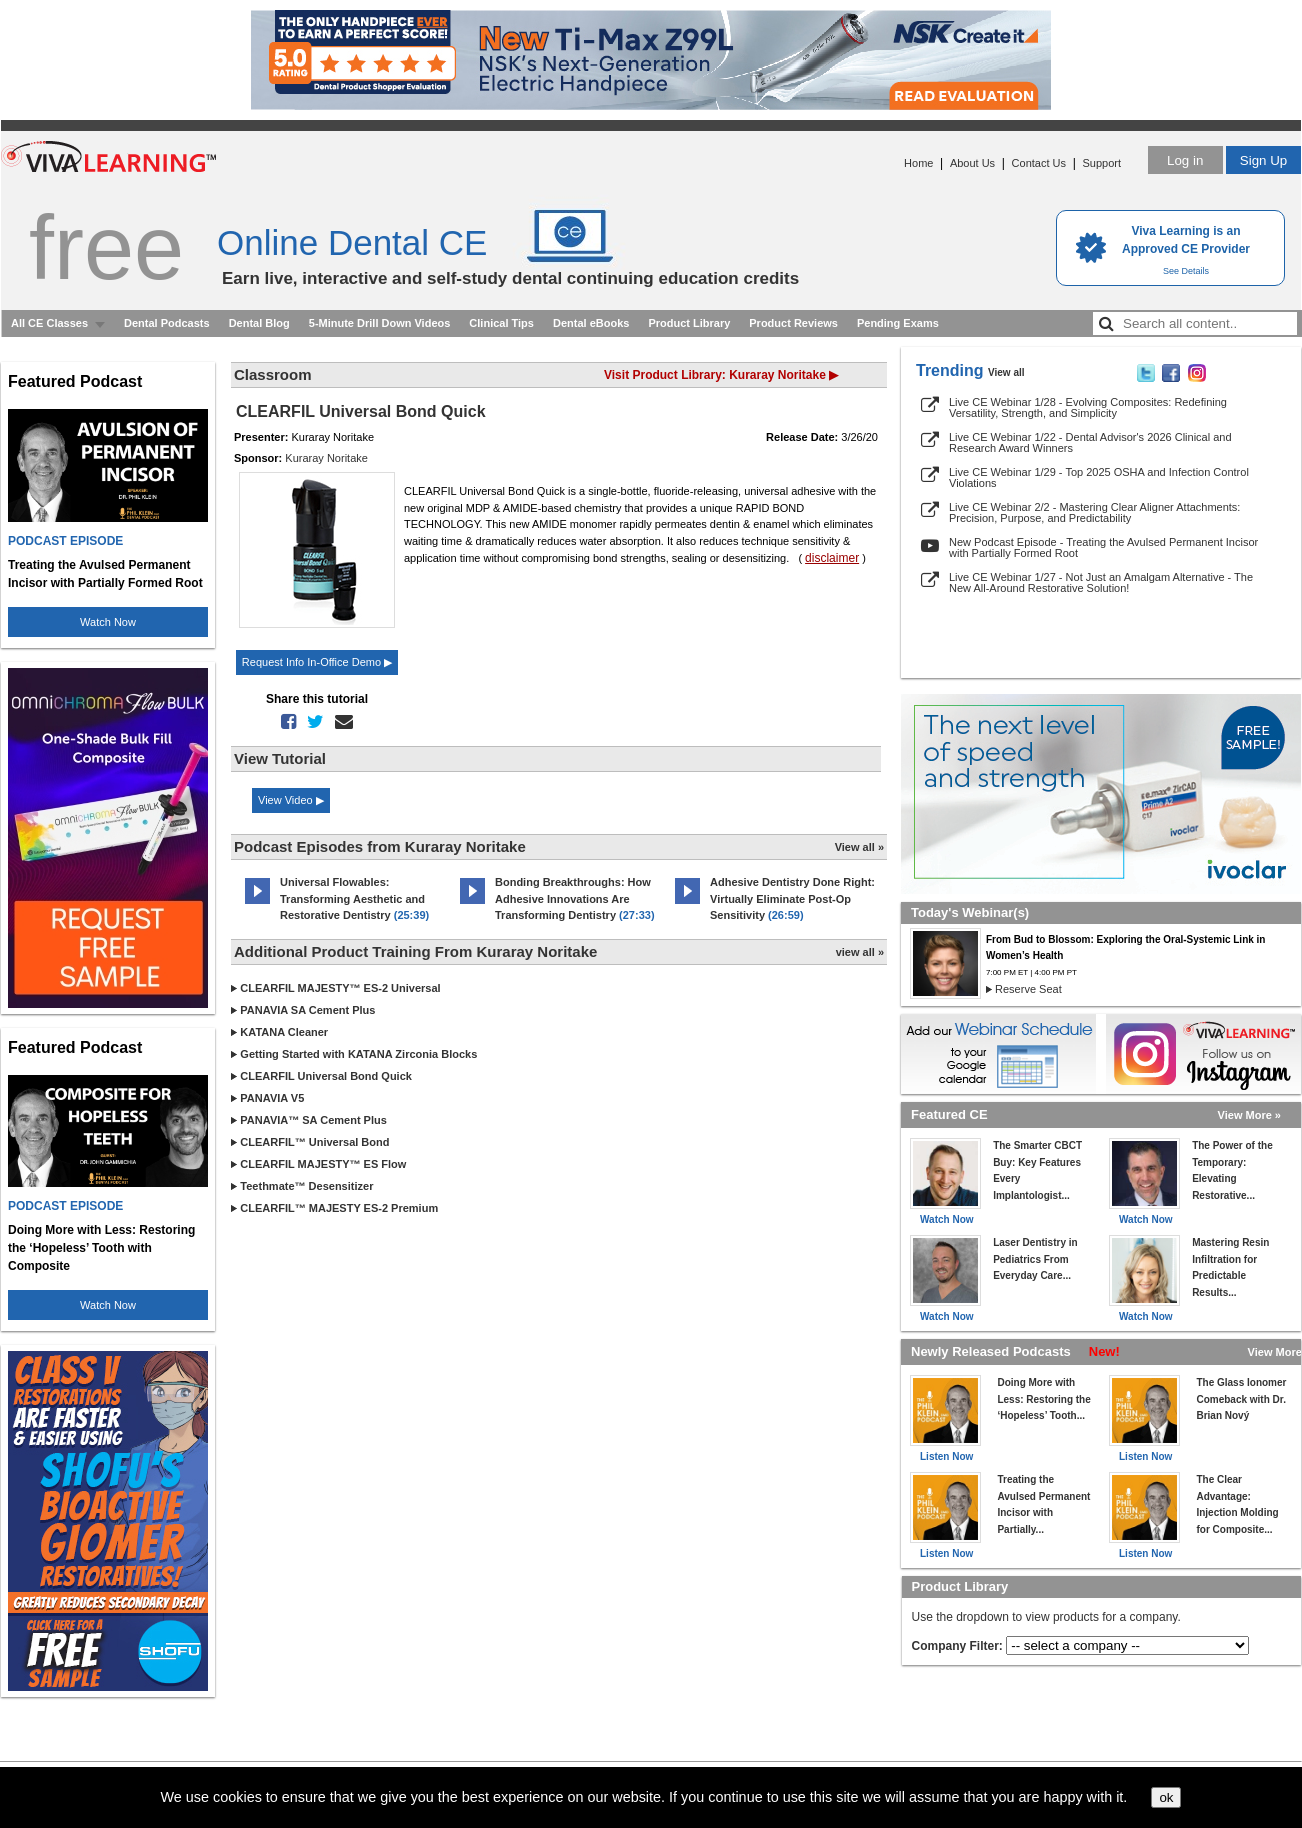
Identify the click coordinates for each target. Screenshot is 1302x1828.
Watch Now (108, 622)
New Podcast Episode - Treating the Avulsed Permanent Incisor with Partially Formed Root (1103, 547)
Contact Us (1039, 163)
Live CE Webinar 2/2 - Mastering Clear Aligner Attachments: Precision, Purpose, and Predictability (1094, 512)
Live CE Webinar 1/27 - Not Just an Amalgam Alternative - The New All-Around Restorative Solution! (1101, 582)
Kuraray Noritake (326, 458)
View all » (859, 847)
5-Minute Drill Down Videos (380, 323)
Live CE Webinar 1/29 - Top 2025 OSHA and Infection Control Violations (1099, 477)
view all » (860, 952)
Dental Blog (259, 323)
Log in (1185, 160)
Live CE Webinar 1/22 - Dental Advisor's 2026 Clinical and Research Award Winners (1090, 442)
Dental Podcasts (167, 323)
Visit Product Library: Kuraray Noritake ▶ (721, 375)
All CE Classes (49, 323)
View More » (1249, 1115)
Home (918, 163)
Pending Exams (898, 323)
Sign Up (1263, 160)
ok (1166, 1797)
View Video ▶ (291, 800)
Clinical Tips (501, 323)
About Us (972, 163)
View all (1006, 372)
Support (1101, 163)
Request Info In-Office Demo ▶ (317, 662)
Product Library (689, 323)
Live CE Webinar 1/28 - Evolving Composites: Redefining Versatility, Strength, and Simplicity (1088, 407)
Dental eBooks (591, 323)
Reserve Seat (1028, 989)
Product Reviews (793, 323)
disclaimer (832, 558)
